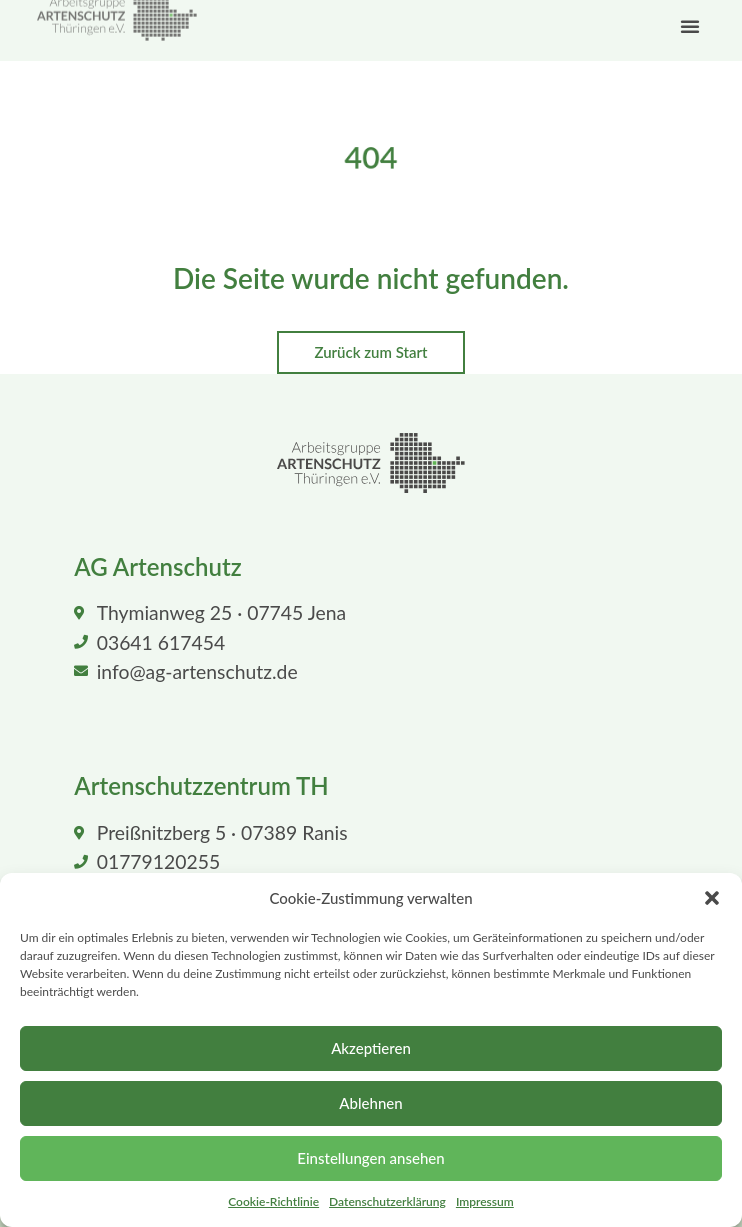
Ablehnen (370, 1103)
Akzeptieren (371, 1048)
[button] (712, 898)
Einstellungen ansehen (370, 1158)
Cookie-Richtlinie (273, 1201)
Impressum (485, 1201)
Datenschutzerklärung (387, 1201)
